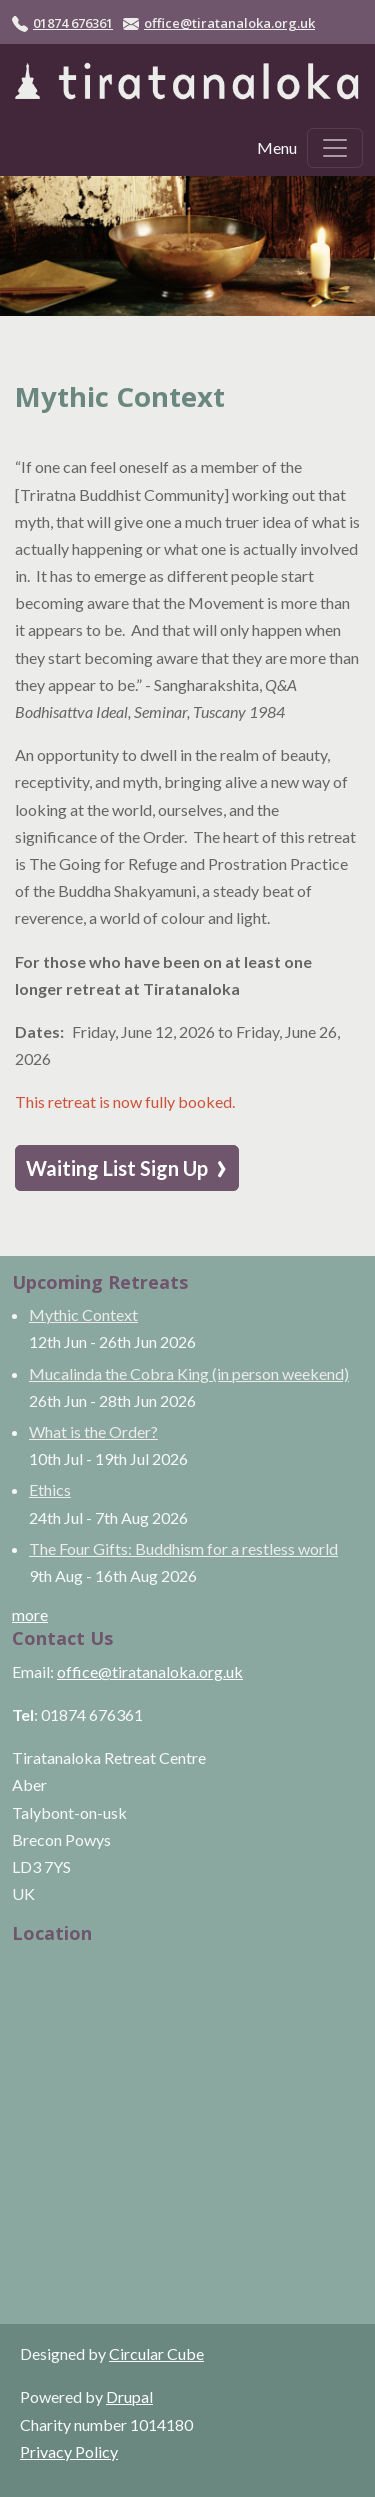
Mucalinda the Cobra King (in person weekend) (189, 1373)
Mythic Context (83, 1314)
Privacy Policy (69, 2451)
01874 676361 (73, 23)
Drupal (129, 2396)
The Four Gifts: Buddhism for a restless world (183, 1548)
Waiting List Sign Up (127, 1167)
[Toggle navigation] (335, 148)
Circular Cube (156, 2353)
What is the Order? (93, 1431)
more (30, 1614)
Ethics (50, 1489)
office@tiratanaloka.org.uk (229, 23)
